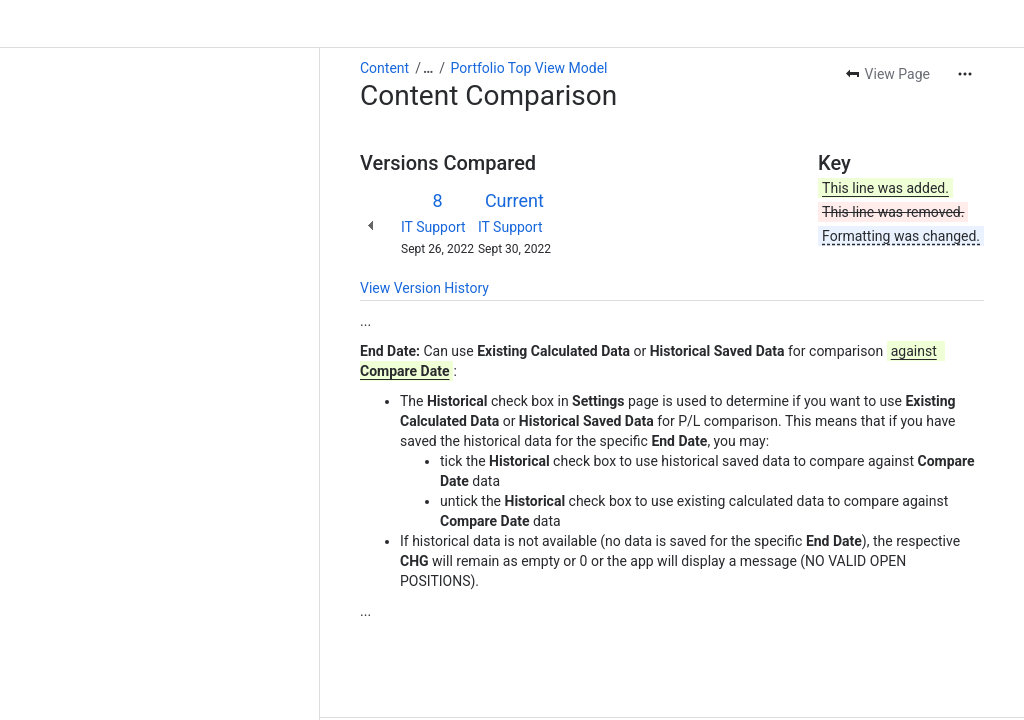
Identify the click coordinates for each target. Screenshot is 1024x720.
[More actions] (965, 74)
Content (384, 68)
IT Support (433, 227)
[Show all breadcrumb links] (428, 68)
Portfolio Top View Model (529, 68)
